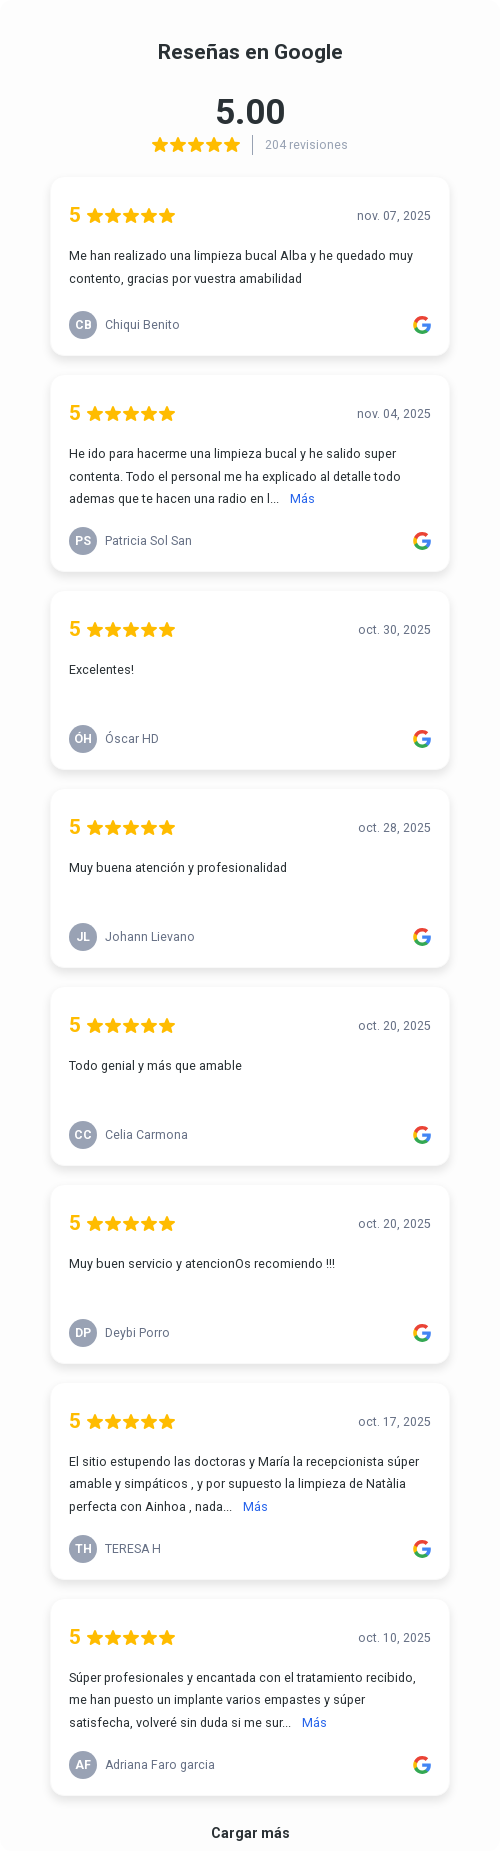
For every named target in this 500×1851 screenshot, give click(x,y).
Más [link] (302, 498)
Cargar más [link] (250, 1833)
